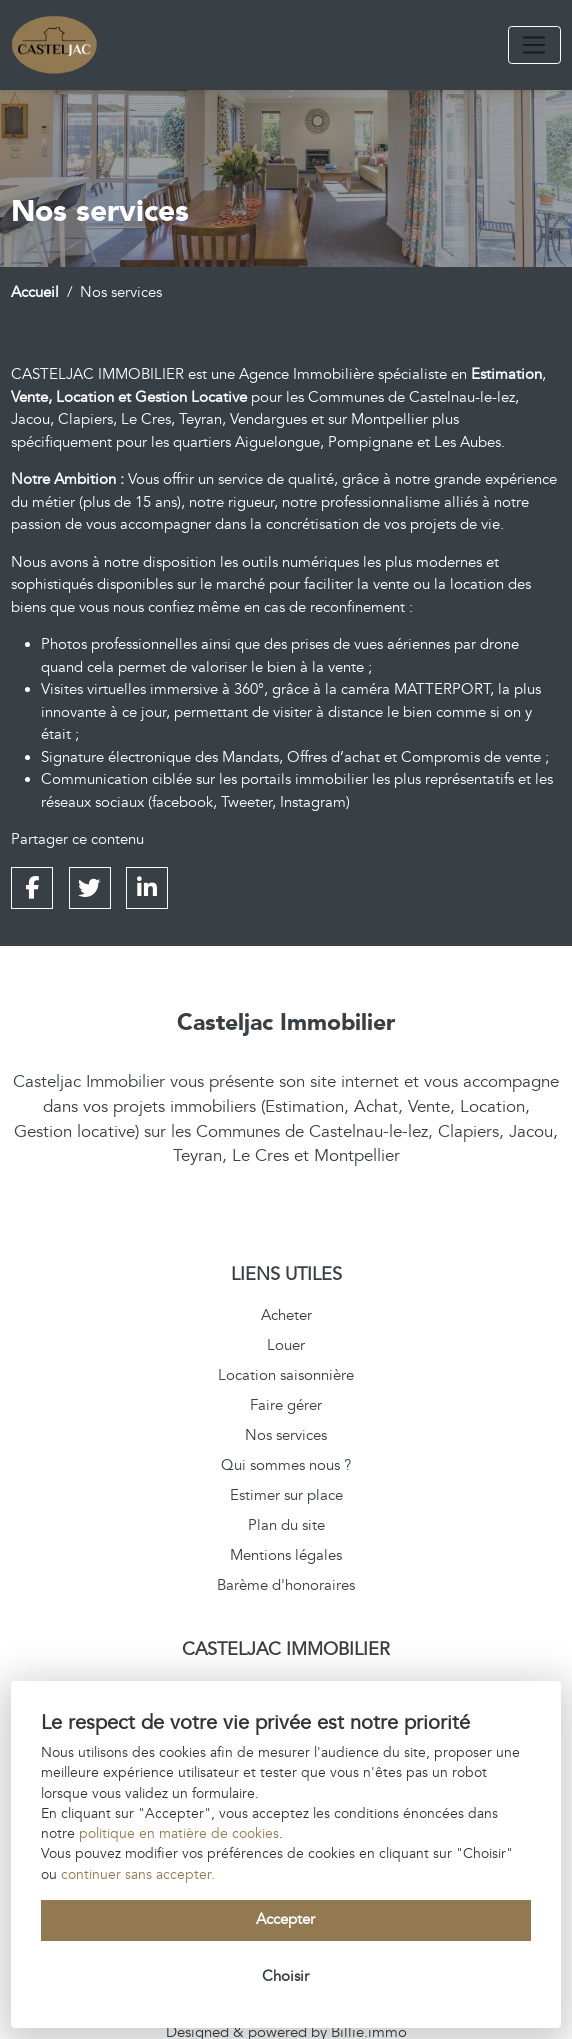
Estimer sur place (286, 1495)
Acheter (286, 1315)
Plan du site (286, 1525)
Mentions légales (286, 1555)
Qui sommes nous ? (286, 1465)
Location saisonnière (286, 1375)
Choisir (285, 1976)
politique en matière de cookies (179, 1834)
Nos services (286, 1435)
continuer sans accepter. (138, 1875)
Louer (286, 1345)
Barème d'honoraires (286, 1585)
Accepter (285, 1919)
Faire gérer (286, 1405)
